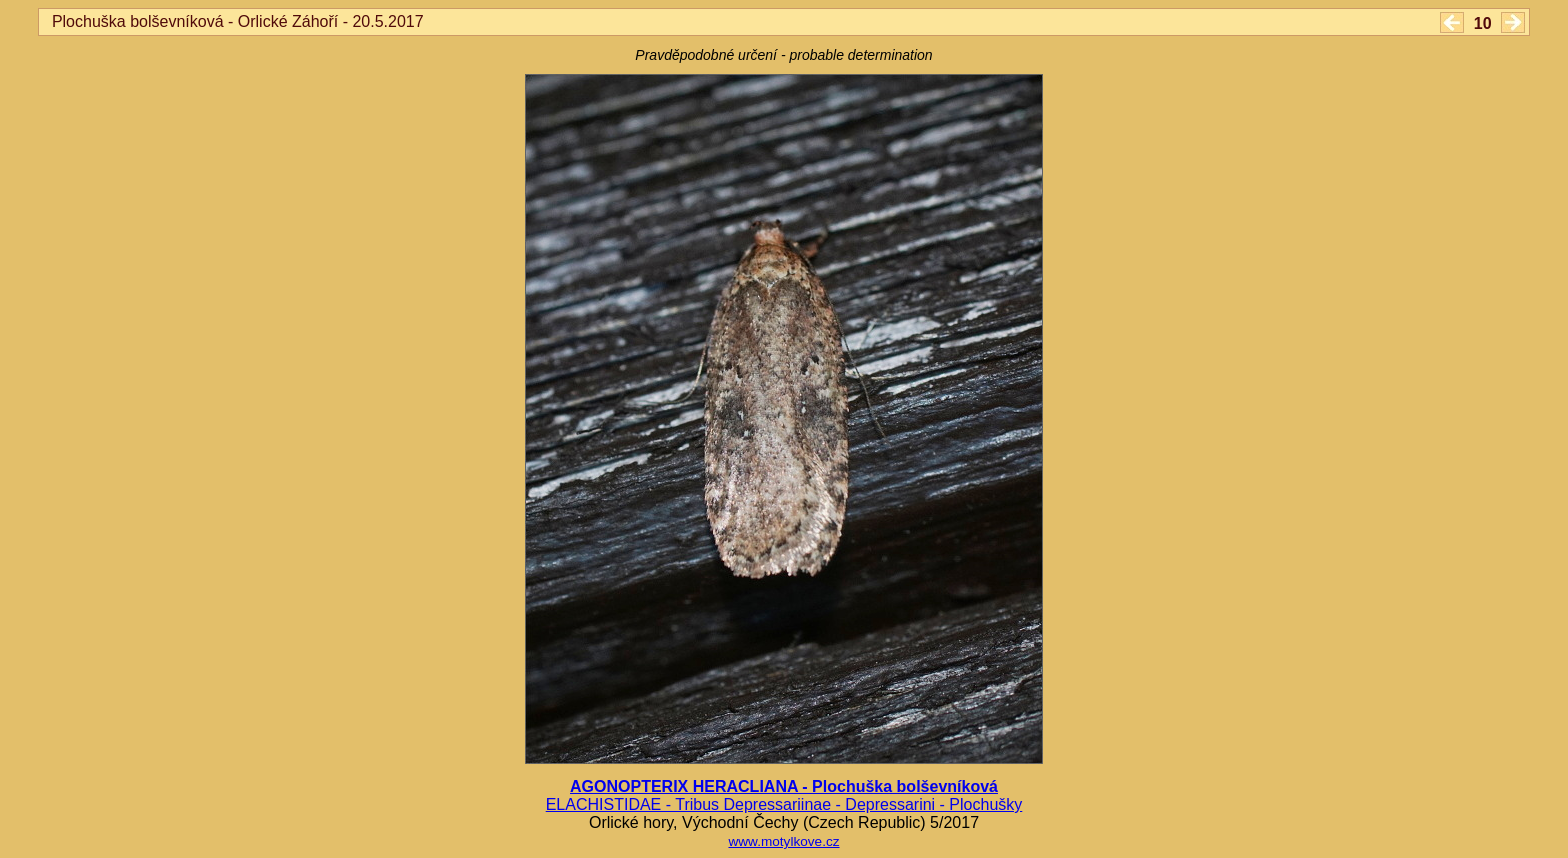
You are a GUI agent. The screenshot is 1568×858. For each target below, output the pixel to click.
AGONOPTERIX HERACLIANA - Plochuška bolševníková (784, 786)
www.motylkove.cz (783, 841)
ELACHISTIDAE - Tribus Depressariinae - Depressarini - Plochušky (784, 804)
